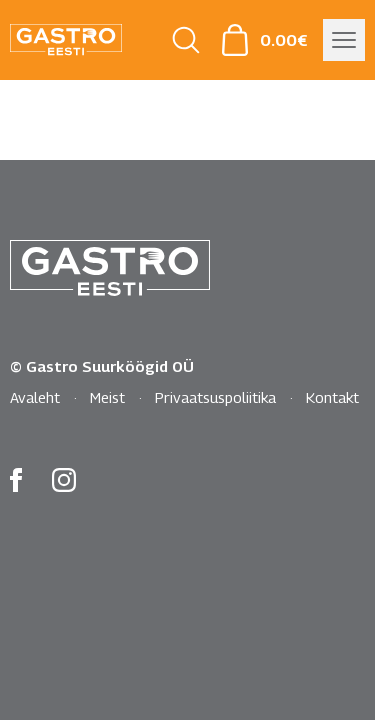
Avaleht (35, 397)
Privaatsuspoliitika (215, 397)
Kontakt (332, 397)
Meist (107, 397)
